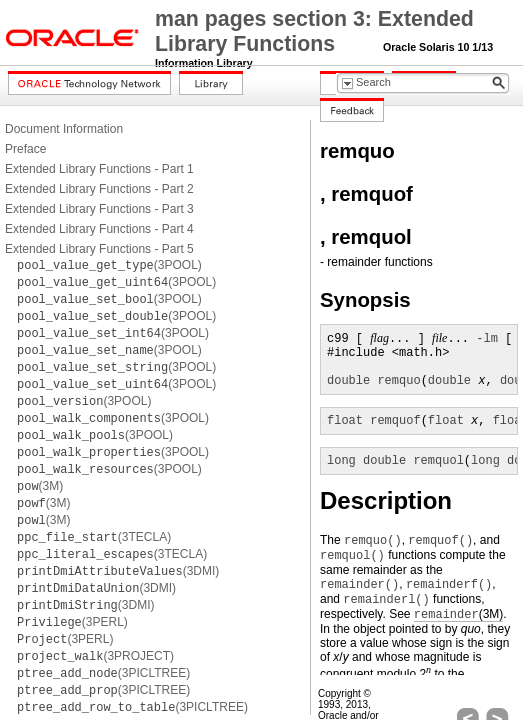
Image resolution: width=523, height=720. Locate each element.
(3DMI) (118, 571)
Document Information (64, 129)
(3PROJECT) (95, 656)
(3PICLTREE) (103, 673)
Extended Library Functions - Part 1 (99, 169)
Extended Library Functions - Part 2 (99, 189)
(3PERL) (72, 622)
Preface (25, 149)
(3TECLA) (94, 537)
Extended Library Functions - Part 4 (99, 229)
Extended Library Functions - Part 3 (99, 209)
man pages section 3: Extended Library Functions (314, 31)
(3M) (40, 486)
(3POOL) (109, 265)
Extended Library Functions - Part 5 (99, 249)
